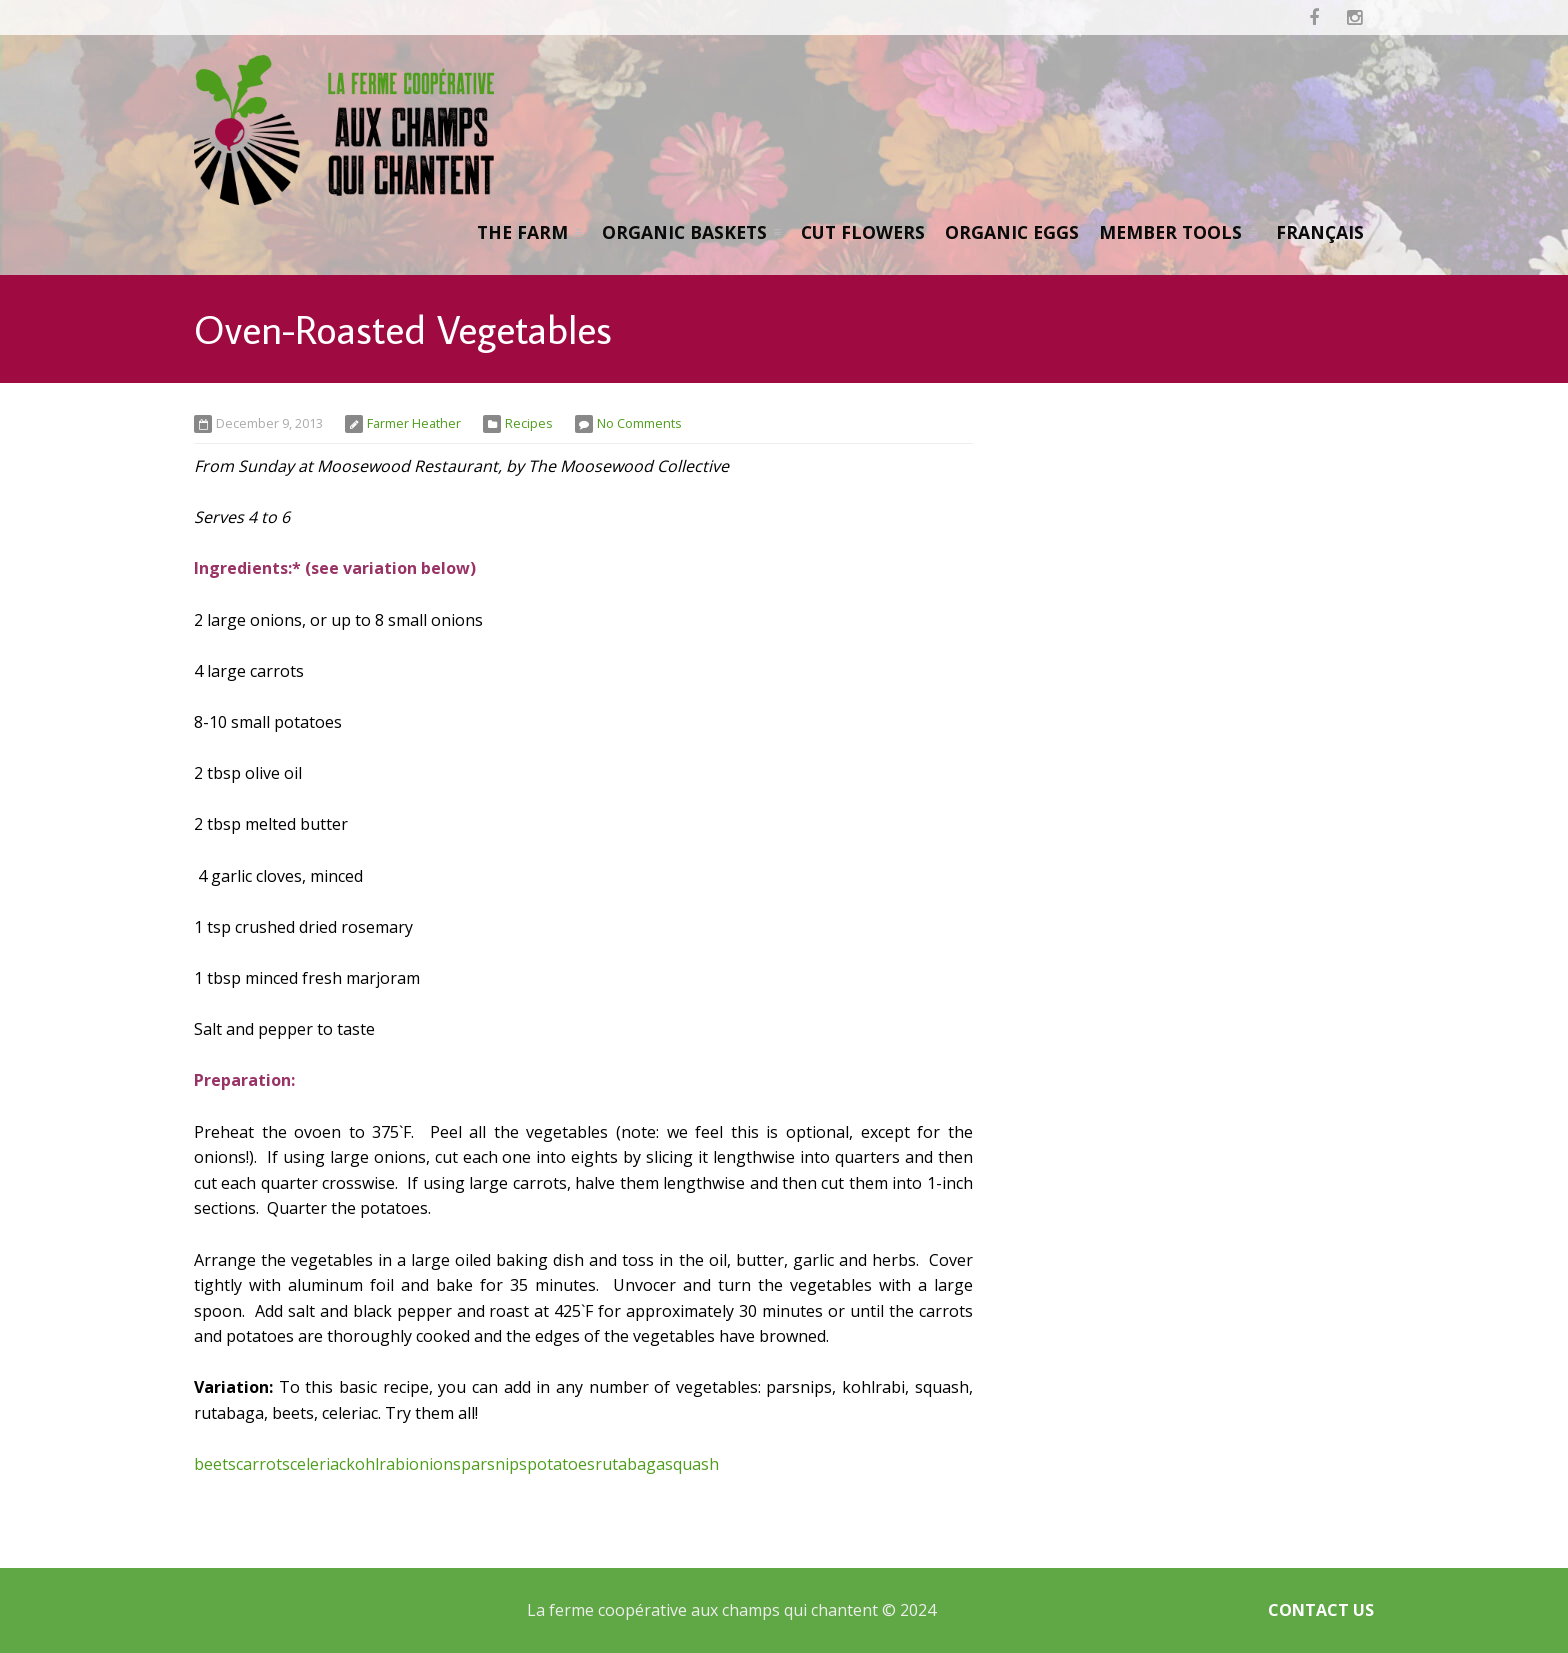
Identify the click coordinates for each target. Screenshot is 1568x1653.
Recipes (529, 423)
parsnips (494, 1464)
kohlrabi (377, 1464)
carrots (263, 1464)
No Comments (639, 423)
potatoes (561, 1464)
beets (215, 1464)
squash (692, 1464)
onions (435, 1464)
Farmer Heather (414, 423)
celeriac (318, 1464)
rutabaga (630, 1464)
